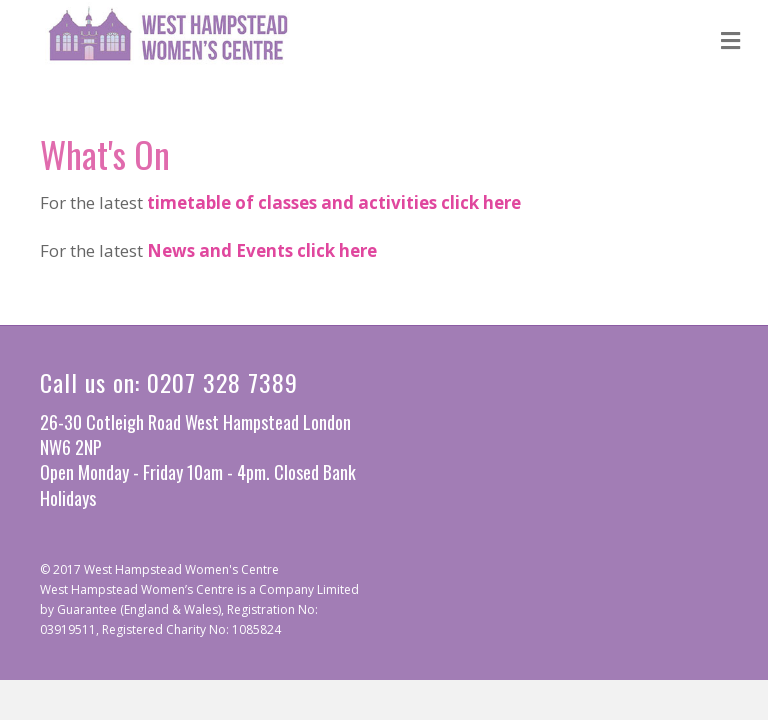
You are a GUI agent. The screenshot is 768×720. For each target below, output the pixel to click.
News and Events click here (262, 250)
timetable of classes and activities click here (334, 202)
